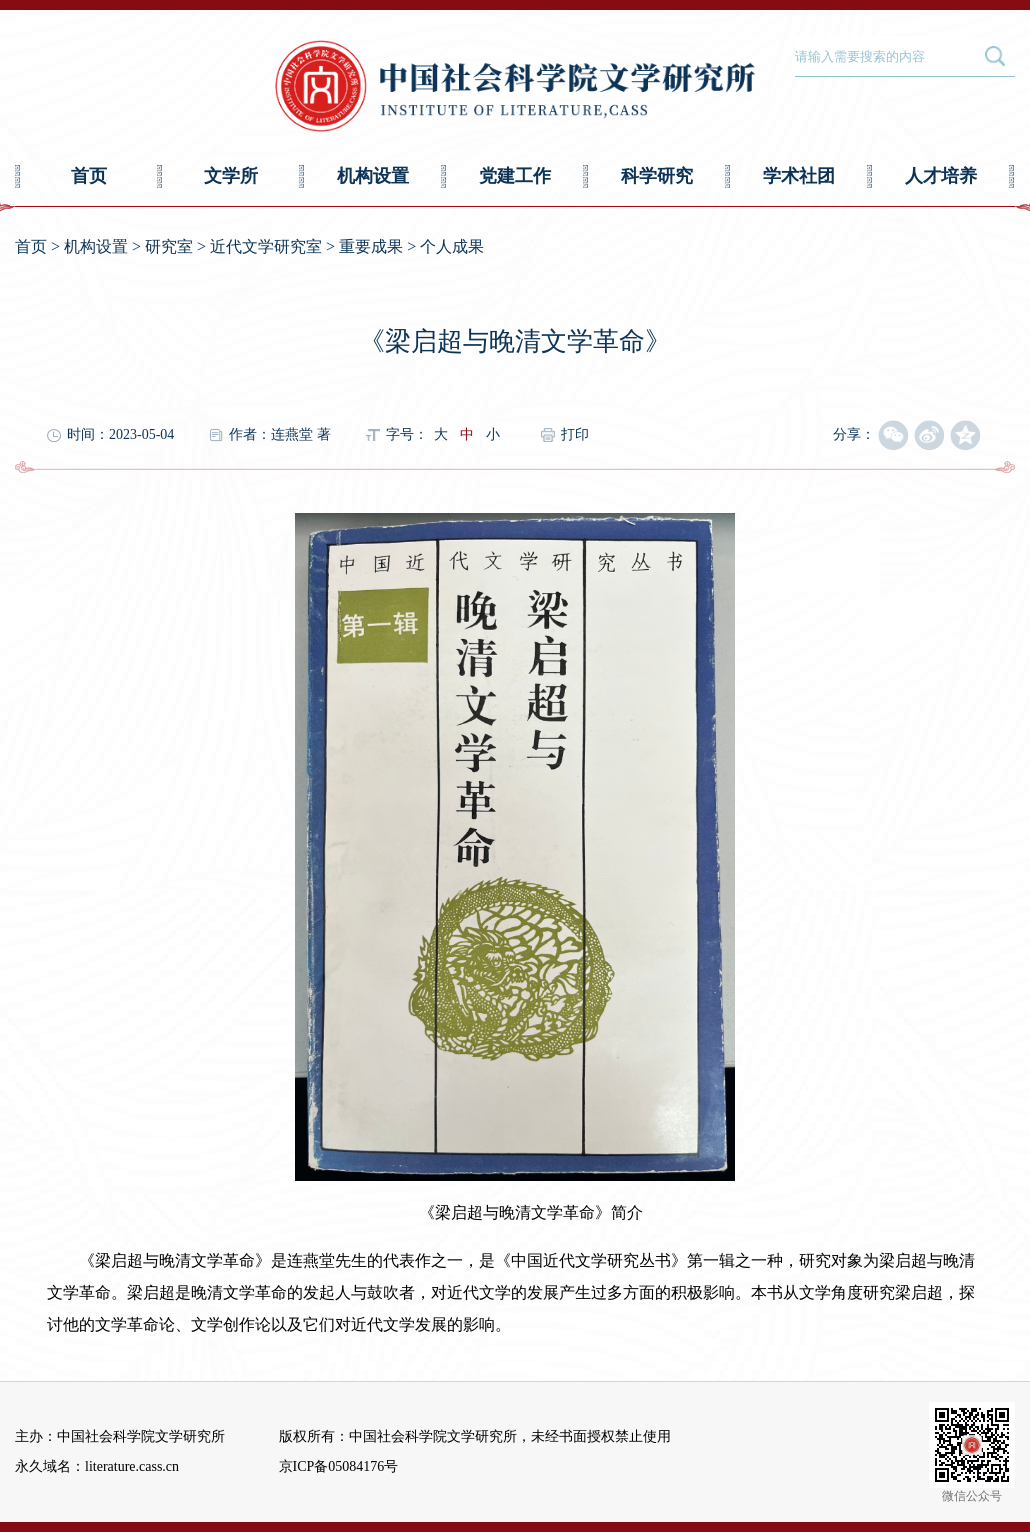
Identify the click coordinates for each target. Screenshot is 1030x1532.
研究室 (169, 246)
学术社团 (799, 176)
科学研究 (657, 176)
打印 (575, 434)
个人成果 (452, 246)
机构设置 (373, 176)
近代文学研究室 (266, 246)
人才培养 (941, 176)
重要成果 (371, 246)
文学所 (231, 176)
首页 (89, 176)
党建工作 (515, 176)
